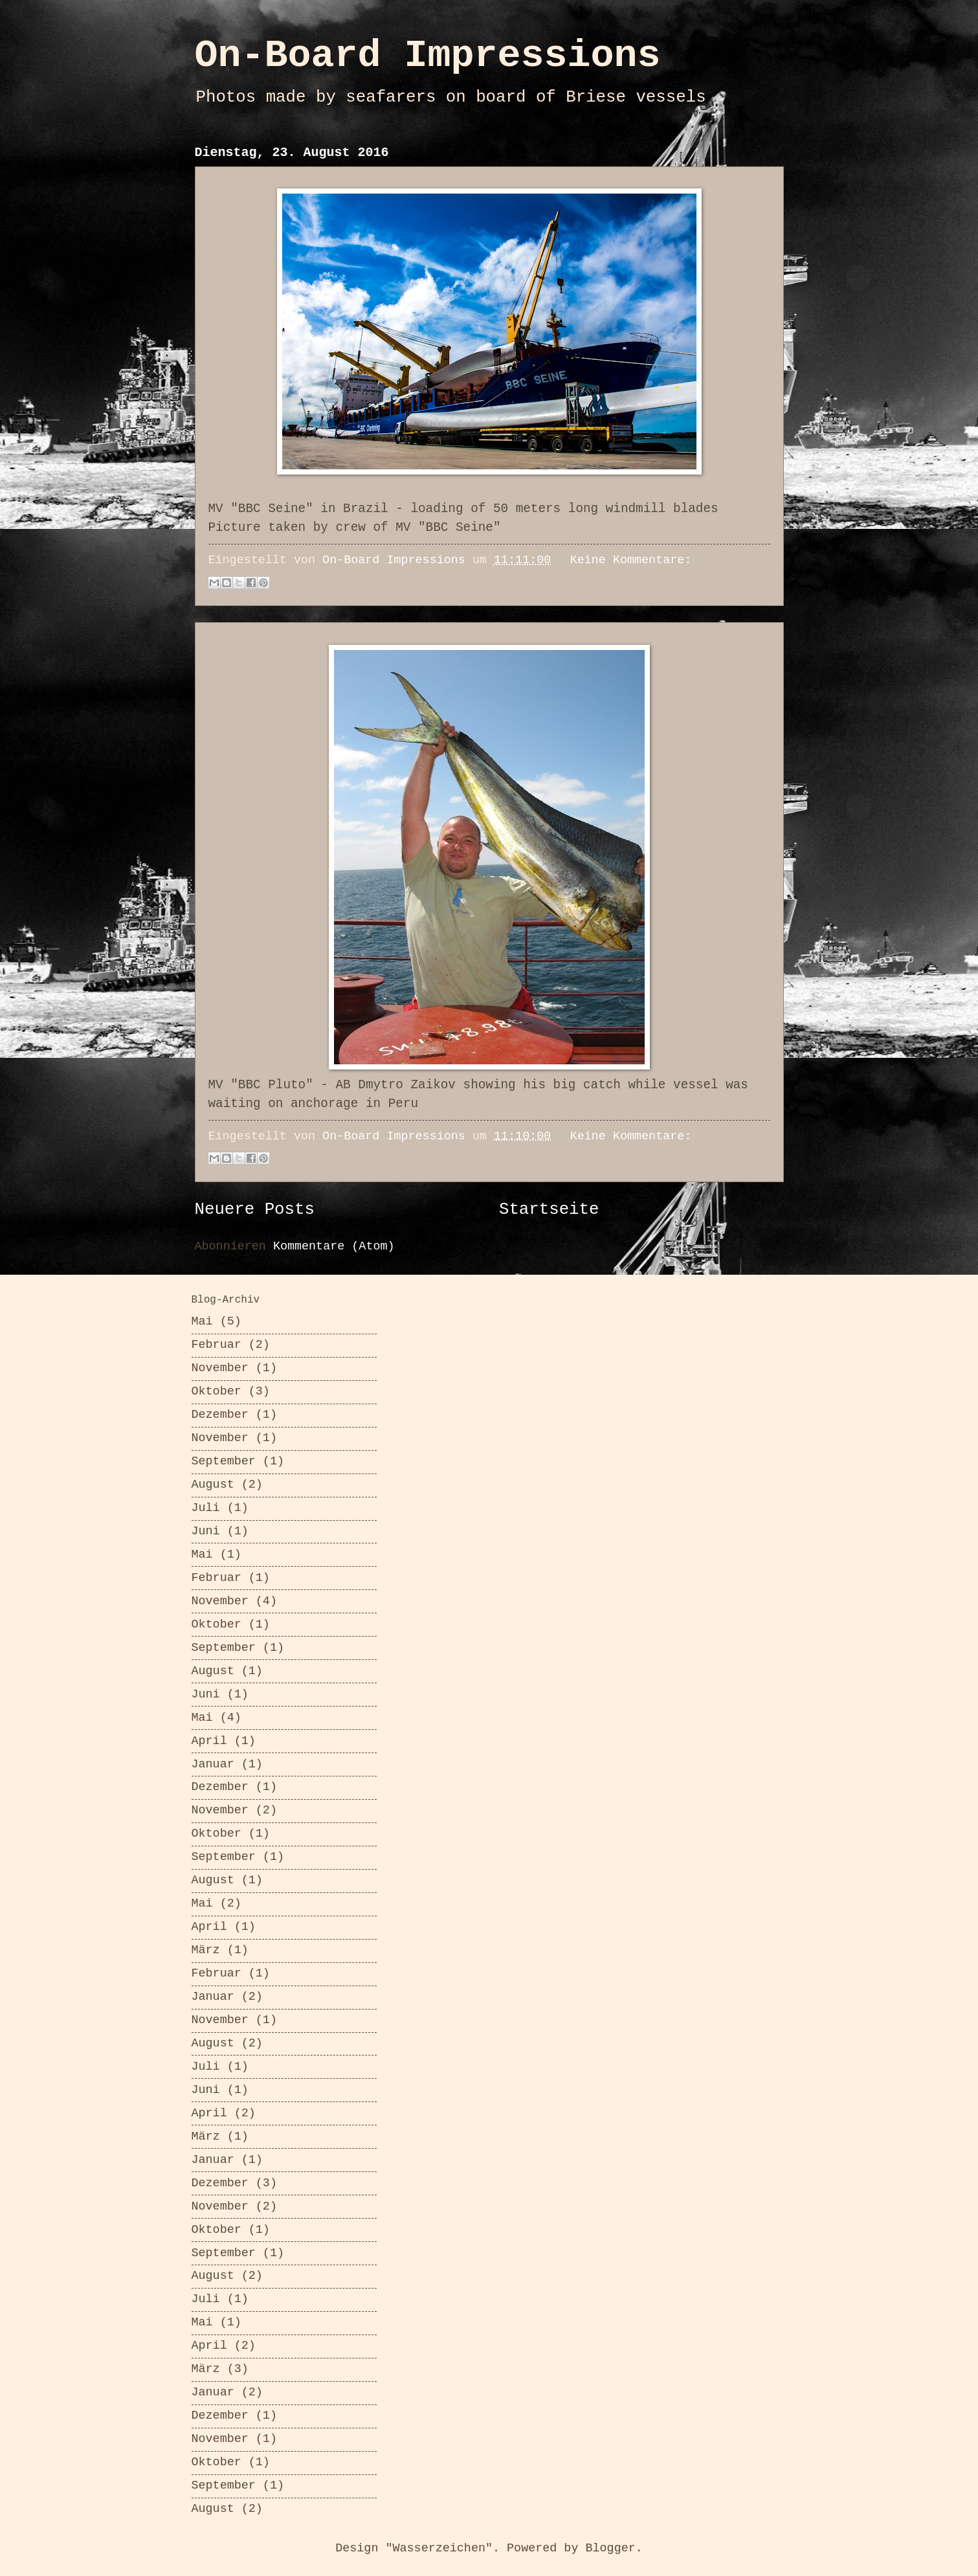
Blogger (610, 2548)
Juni (206, 1531)
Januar (213, 1764)
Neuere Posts (255, 1209)
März (206, 1950)
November (220, 1368)
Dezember (220, 1415)
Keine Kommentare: (631, 560)
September (224, 1461)
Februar (216, 1345)
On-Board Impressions (428, 56)
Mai (202, 1321)
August (213, 1485)
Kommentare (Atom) (334, 1246)
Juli (206, 1508)
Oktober (216, 1391)
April (209, 1741)
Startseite (549, 1209)
